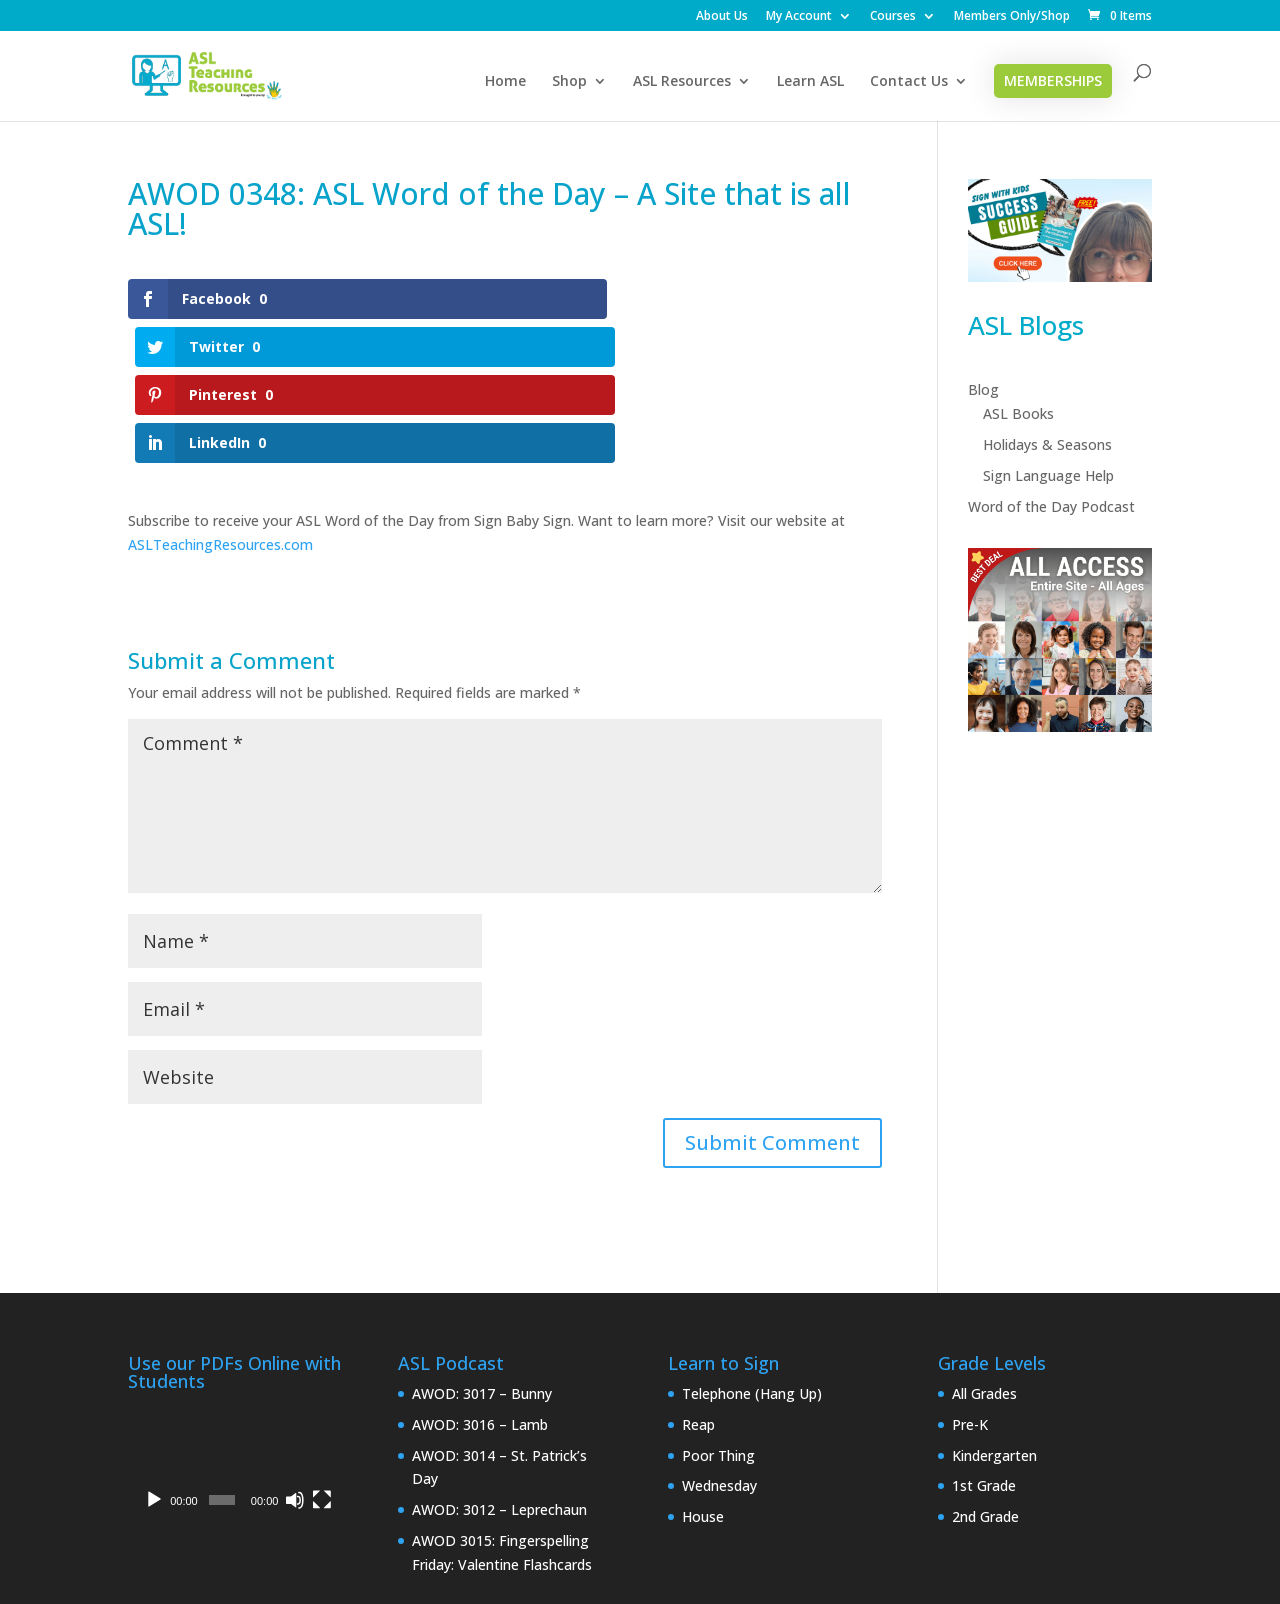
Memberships (1053, 80)
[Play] (154, 1357)
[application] (235, 1316)
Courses (893, 17)
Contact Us (909, 82)
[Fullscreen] (322, 1357)
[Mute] (295, 1357)
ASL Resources (682, 82)
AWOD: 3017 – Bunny (482, 1249)
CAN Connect (627, 1576)
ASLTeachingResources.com (220, 401)
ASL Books (1018, 413)
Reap (698, 1280)
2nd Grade (985, 1373)
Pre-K (970, 1280)
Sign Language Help (1048, 475)
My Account (799, 17)
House (703, 1373)
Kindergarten (994, 1311)
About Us (722, 17)
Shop (569, 82)
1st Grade (984, 1342)
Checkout (692, 1522)
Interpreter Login (465, 1522)
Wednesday (719, 1342)
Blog (983, 389)
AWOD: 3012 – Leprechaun (499, 1366)
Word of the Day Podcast (1051, 506)
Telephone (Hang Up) (752, 1249)
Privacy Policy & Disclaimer (287, 1522)
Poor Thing (718, 1311)
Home (505, 82)
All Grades (984, 1249)
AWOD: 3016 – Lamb (480, 1280)
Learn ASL (810, 82)
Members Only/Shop (1012, 17)
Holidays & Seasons (1047, 444)
